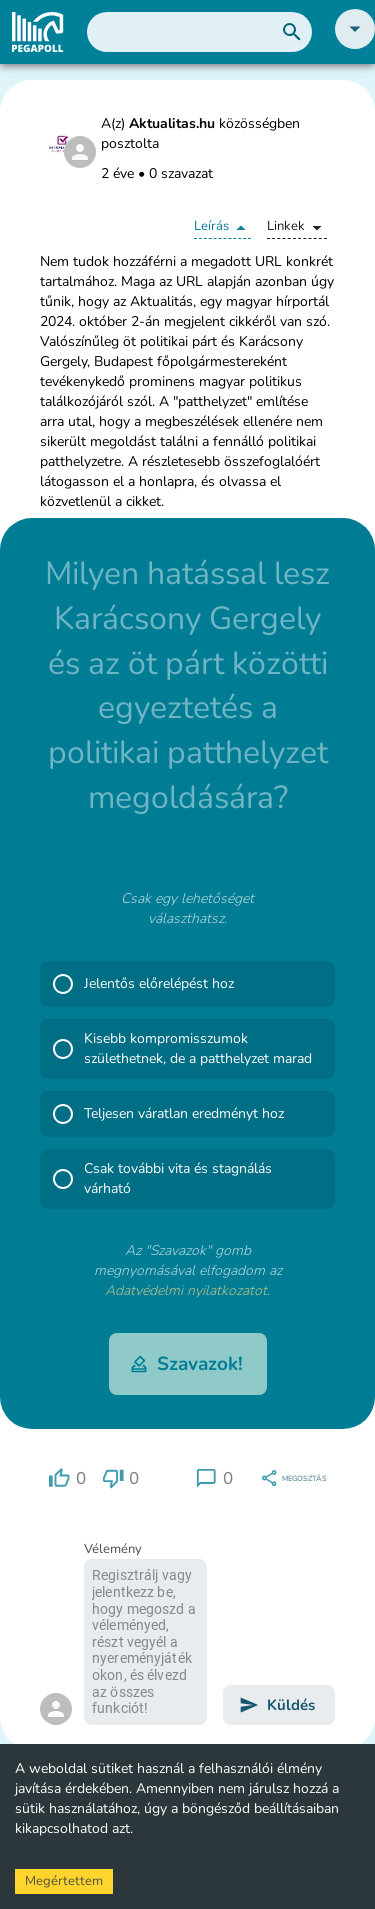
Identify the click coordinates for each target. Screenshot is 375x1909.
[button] (355, 44)
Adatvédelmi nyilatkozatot (186, 1290)
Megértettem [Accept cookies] (64, 1881)
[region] (67, 1478)
